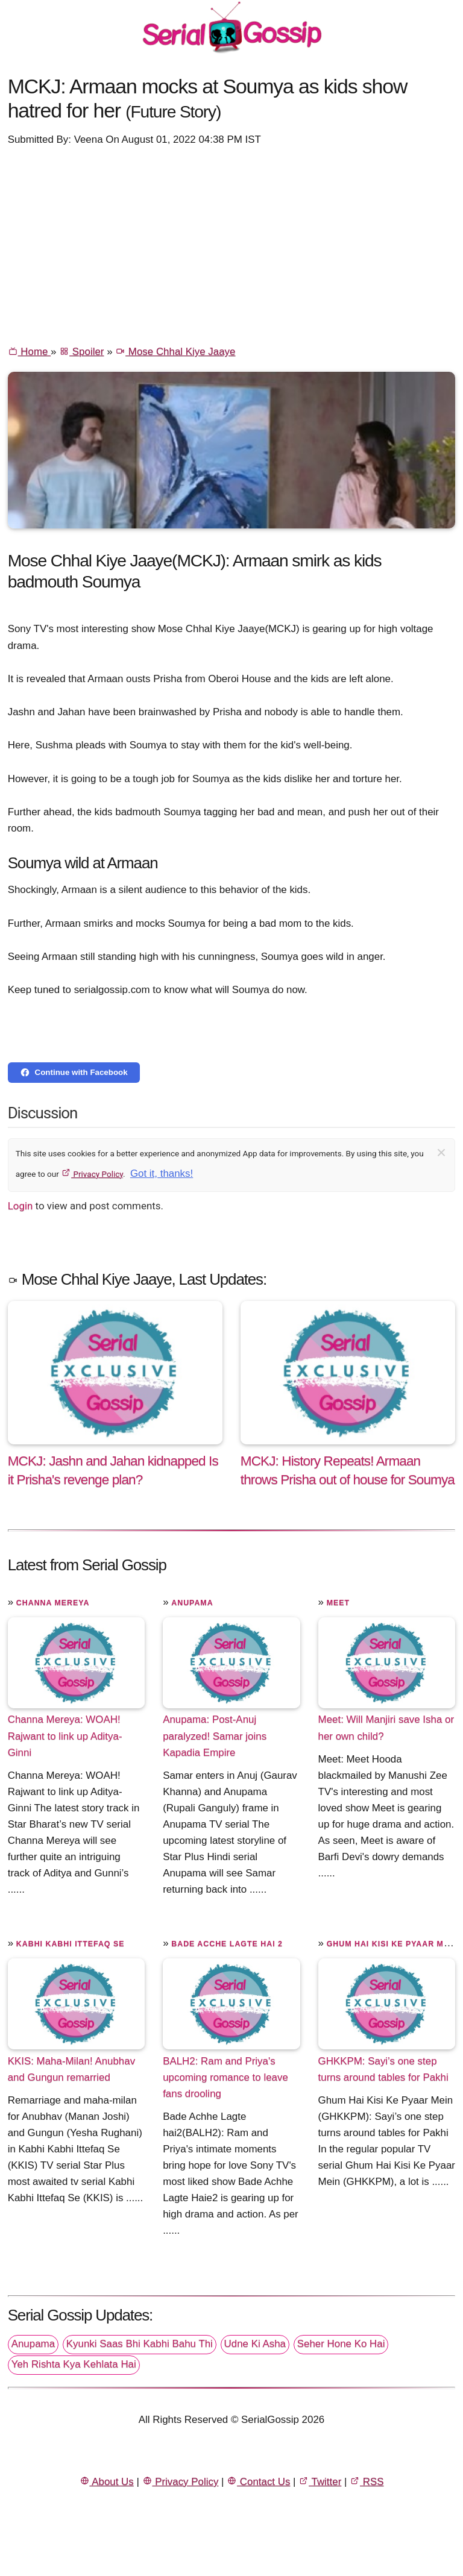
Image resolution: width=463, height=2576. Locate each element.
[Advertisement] (232, 244)
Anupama (192, 1603)
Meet (338, 1603)
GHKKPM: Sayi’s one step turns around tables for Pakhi (383, 2068)
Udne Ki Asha (255, 2343)
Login (20, 1206)
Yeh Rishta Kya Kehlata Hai (73, 2364)
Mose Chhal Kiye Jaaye (175, 351)
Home (29, 351)
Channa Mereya (53, 1603)
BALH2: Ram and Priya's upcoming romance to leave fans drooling (225, 2077)
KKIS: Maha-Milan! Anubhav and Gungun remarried (71, 2068)
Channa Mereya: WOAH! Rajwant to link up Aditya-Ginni (65, 1736)
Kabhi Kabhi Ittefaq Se (70, 1944)
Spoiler (81, 351)
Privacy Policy (92, 1174)
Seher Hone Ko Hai (341, 2343)
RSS (366, 2481)
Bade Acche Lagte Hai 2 (227, 1944)
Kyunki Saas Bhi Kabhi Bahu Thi (139, 2343)
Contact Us (258, 2481)
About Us (107, 2481)
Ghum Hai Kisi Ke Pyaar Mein (392, 1944)
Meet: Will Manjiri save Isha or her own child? (386, 1727)
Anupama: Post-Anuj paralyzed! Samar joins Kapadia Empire (214, 1736)
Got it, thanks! (161, 1173)
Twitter (319, 2481)
